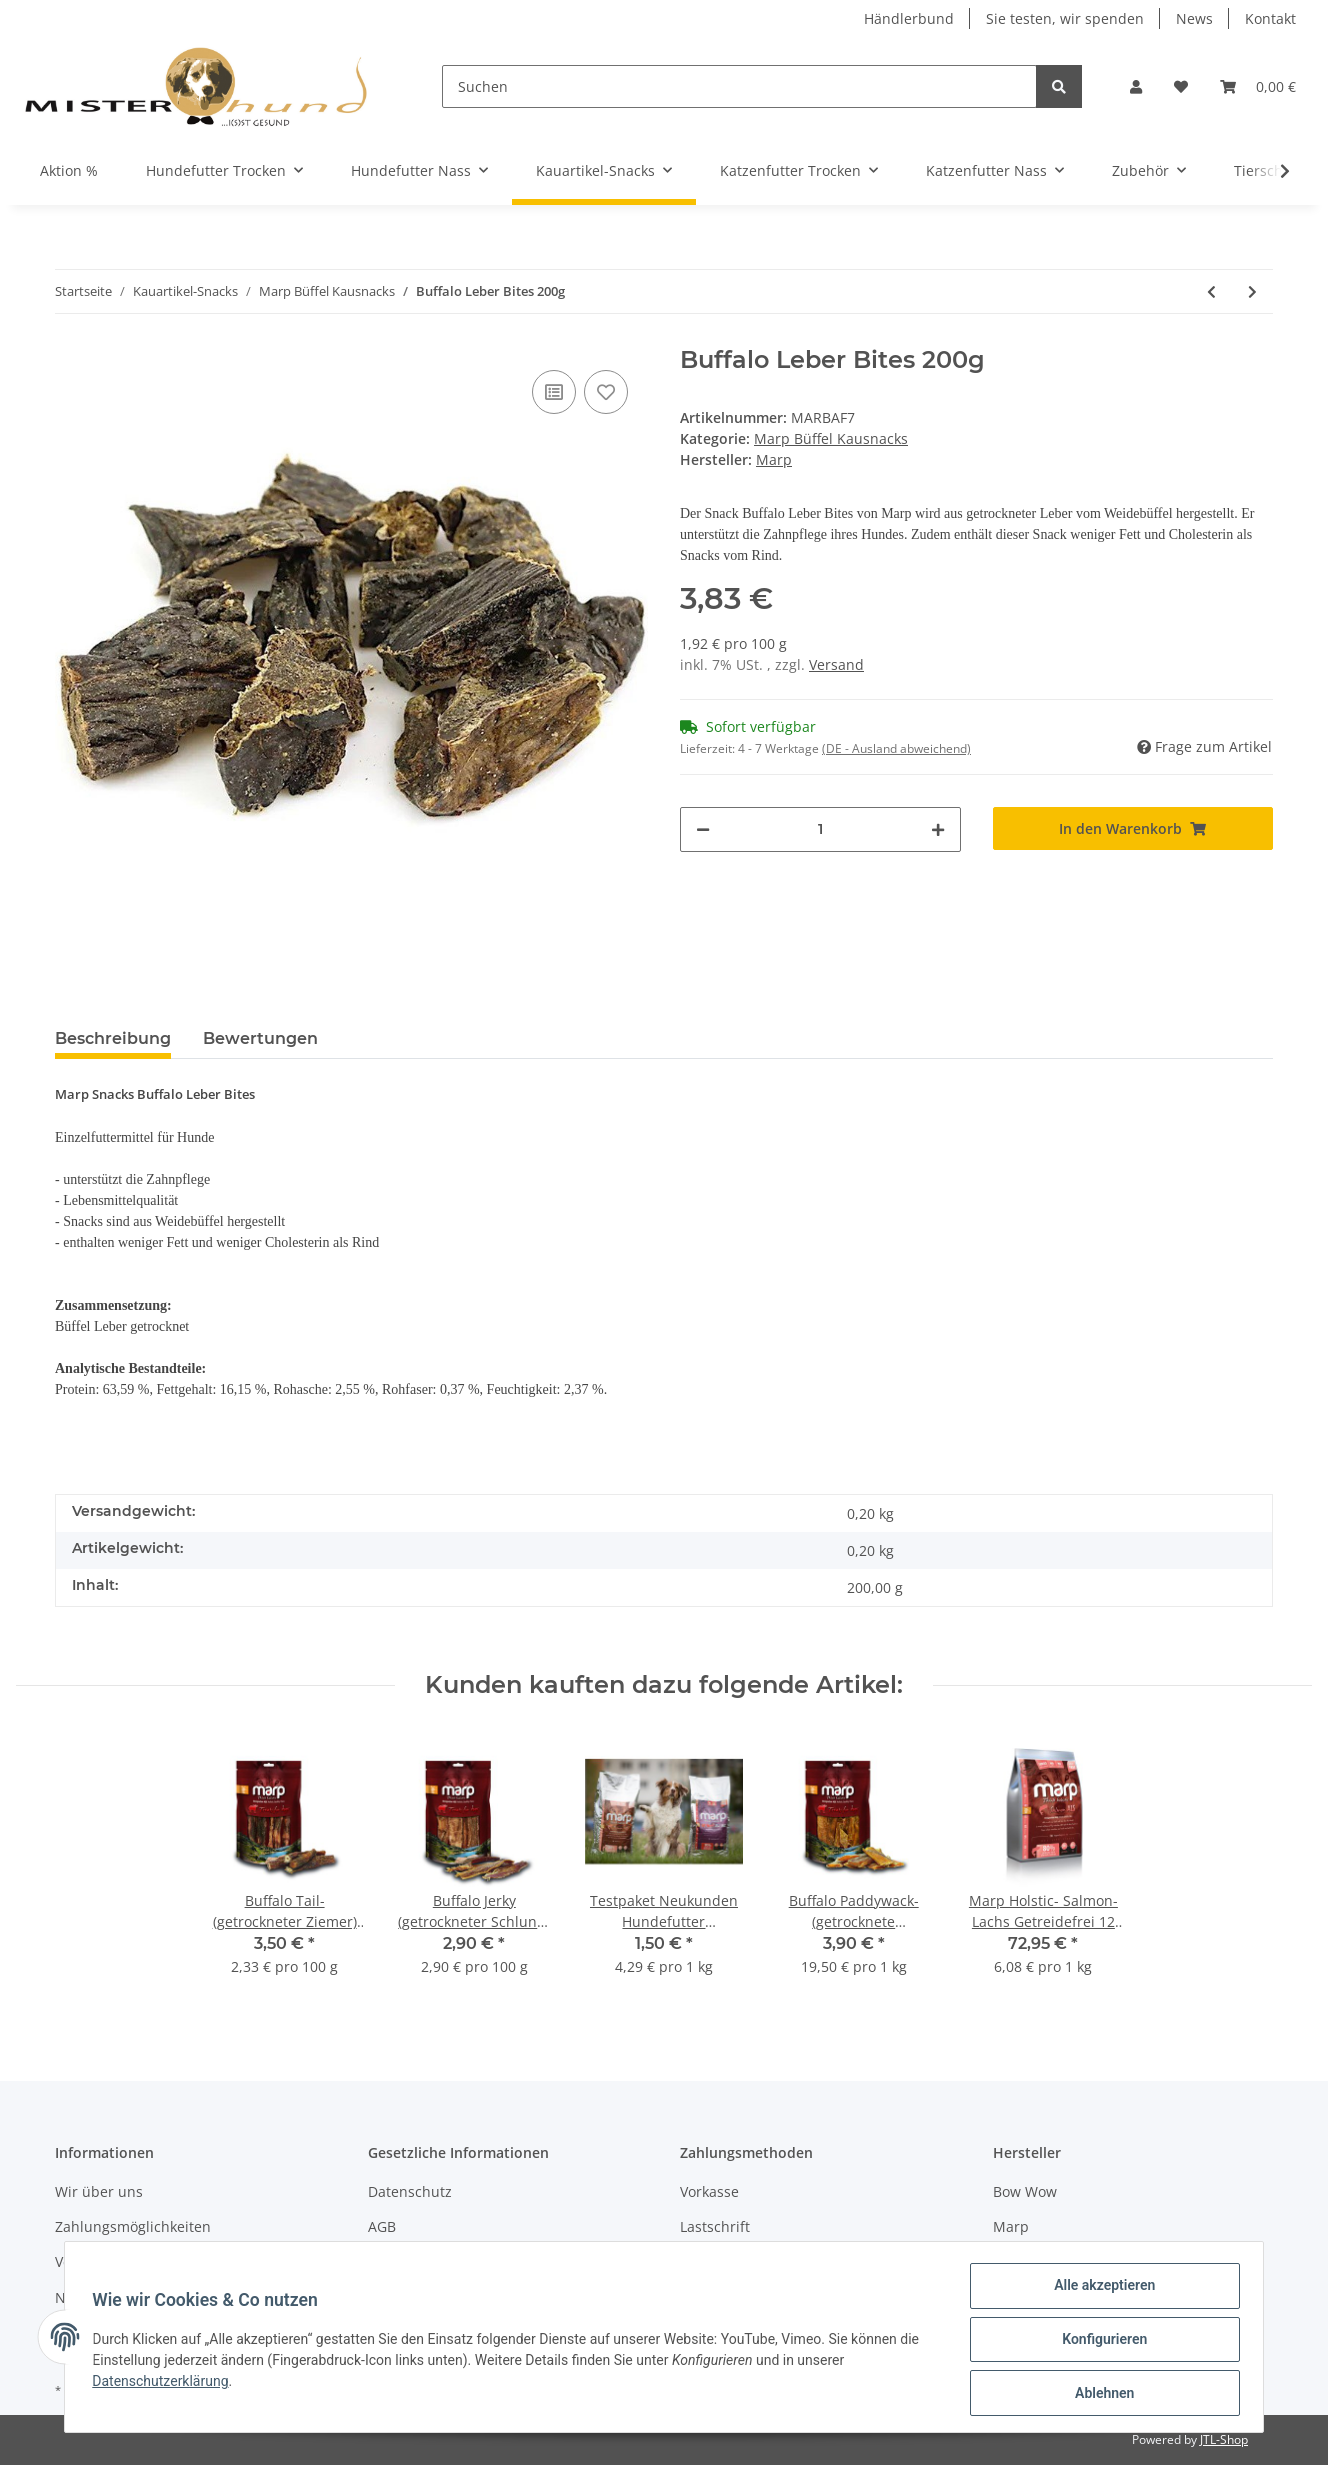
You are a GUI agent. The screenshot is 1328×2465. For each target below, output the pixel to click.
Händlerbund (909, 18)
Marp (1011, 2226)
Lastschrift (715, 2226)
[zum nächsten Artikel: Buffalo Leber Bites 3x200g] (1252, 291)
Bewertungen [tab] (260, 1038)
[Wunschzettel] (1181, 86)
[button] (1136, 86)
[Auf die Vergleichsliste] (554, 392)
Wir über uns (99, 2191)
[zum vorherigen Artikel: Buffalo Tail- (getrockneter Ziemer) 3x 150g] (1211, 291)
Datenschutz (410, 2191)
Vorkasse (709, 2191)
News (1194, 18)
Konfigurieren (1099, 2342)
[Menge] (820, 829)
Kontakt (1270, 18)
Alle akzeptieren (1099, 2290)
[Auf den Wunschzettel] (606, 392)
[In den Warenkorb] (1133, 828)
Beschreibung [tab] (113, 1038)
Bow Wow (1025, 2191)
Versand (836, 664)
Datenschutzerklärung (165, 2384)
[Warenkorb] (1258, 86)
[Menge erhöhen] (938, 829)
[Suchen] (739, 86)
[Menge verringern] (703, 829)
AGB (382, 2226)
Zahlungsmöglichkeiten (133, 2226)
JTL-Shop (1224, 2439)
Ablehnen (1099, 2394)
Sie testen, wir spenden (1065, 18)
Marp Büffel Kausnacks (831, 438)
